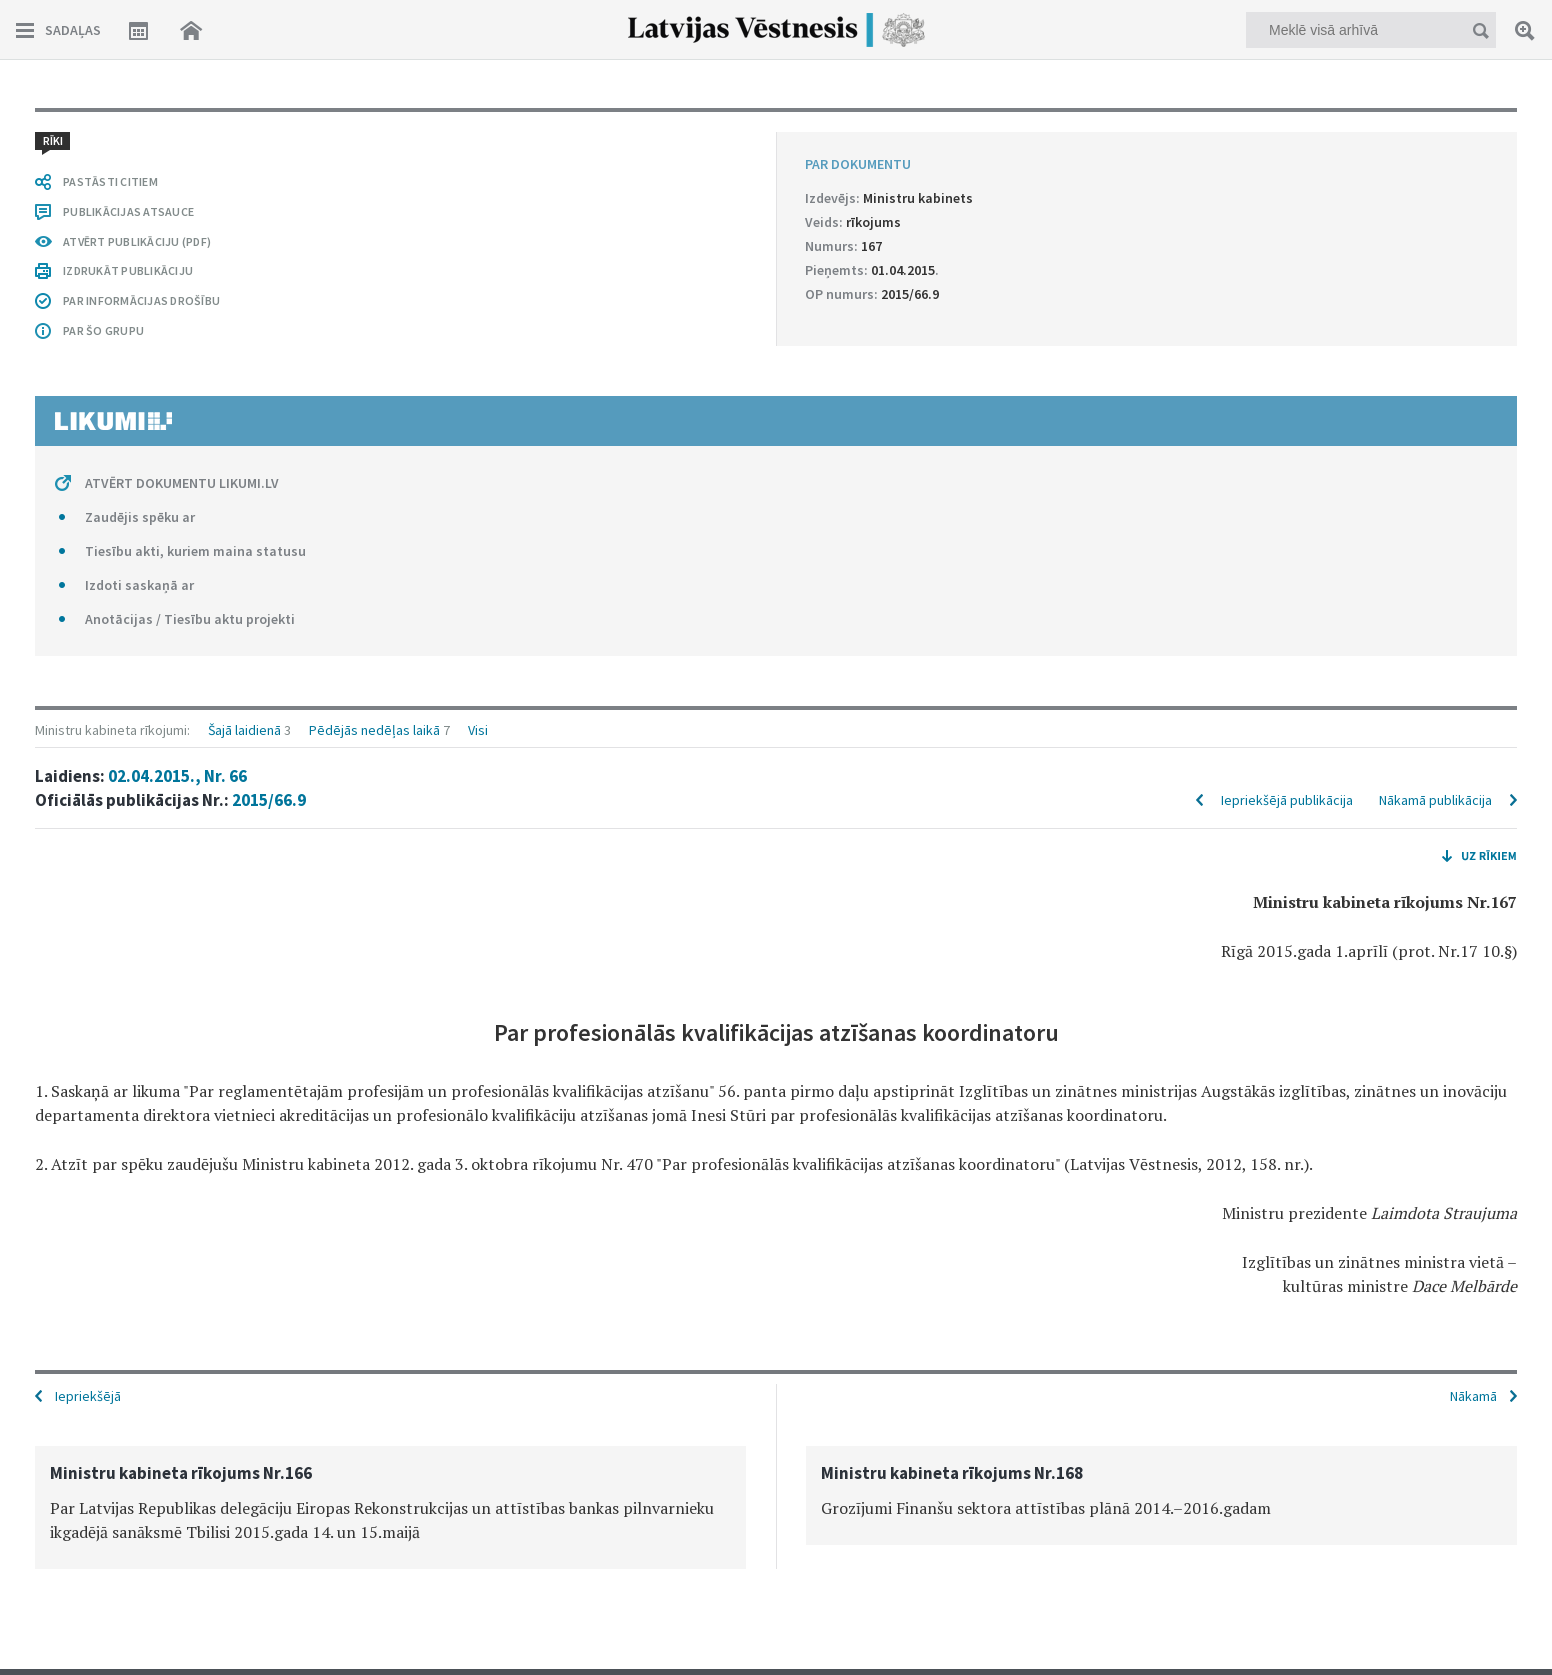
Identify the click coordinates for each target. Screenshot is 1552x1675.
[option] (390, 1507)
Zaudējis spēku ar (140, 517)
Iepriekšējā (88, 1396)
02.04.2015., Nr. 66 (177, 776)
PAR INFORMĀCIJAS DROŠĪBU (141, 300)
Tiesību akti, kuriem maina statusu (195, 551)
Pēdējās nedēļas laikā (374, 730)
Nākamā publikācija (1435, 800)
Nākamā (1473, 1396)
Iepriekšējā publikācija (1287, 800)
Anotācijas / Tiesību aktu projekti (190, 619)
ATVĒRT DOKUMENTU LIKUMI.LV (182, 483)
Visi (478, 730)
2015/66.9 (269, 800)
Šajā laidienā (244, 730)
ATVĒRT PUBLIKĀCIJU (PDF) (137, 241)
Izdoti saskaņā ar (139, 585)
